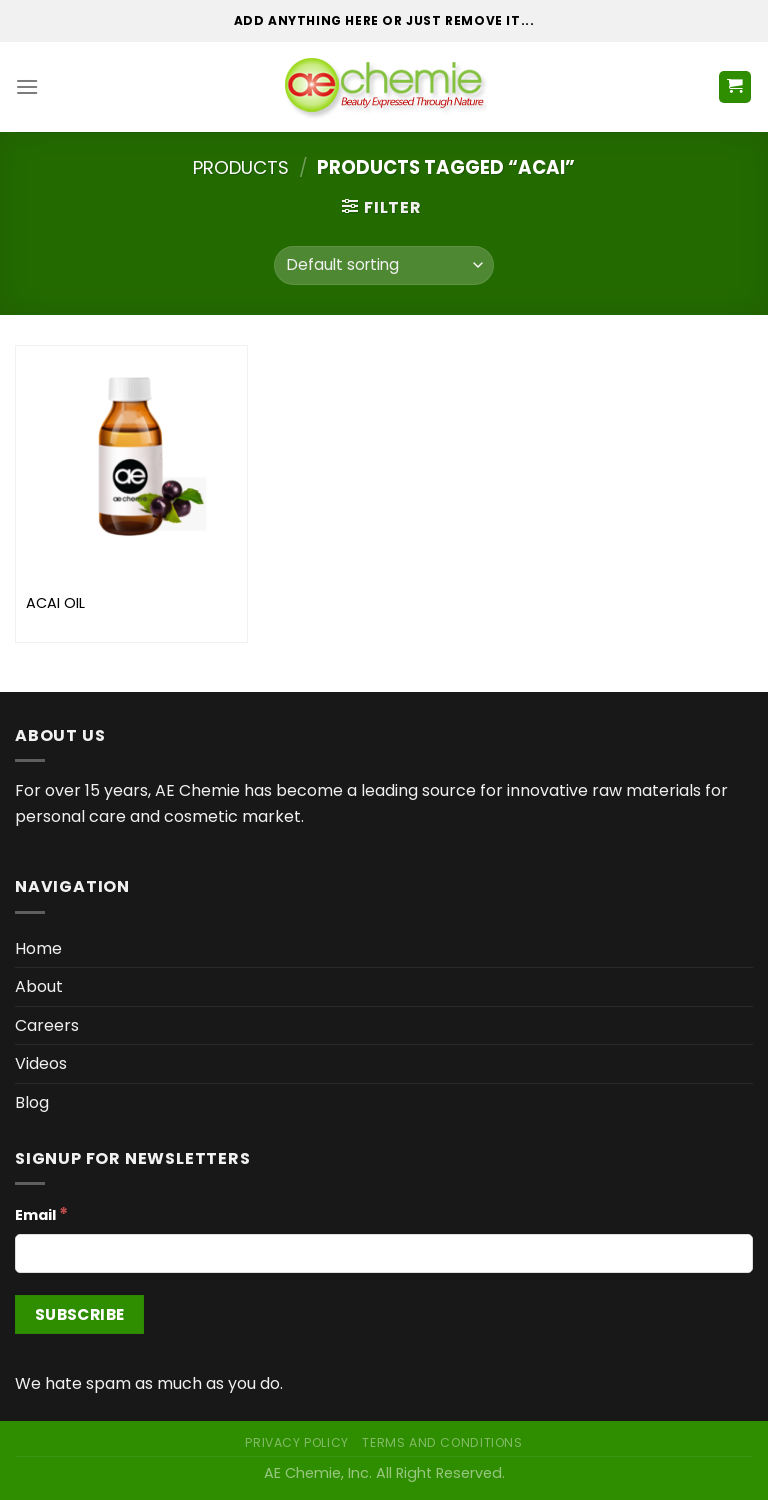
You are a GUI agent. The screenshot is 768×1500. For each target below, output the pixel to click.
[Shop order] (383, 265)
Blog (32, 1102)
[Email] (384, 1253)
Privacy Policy (297, 1442)
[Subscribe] (79, 1314)
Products (241, 167)
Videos (41, 1063)
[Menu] (27, 86)
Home (38, 948)
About (39, 986)
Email (41, 1214)
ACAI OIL (55, 603)
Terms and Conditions (442, 1442)
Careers (47, 1025)
